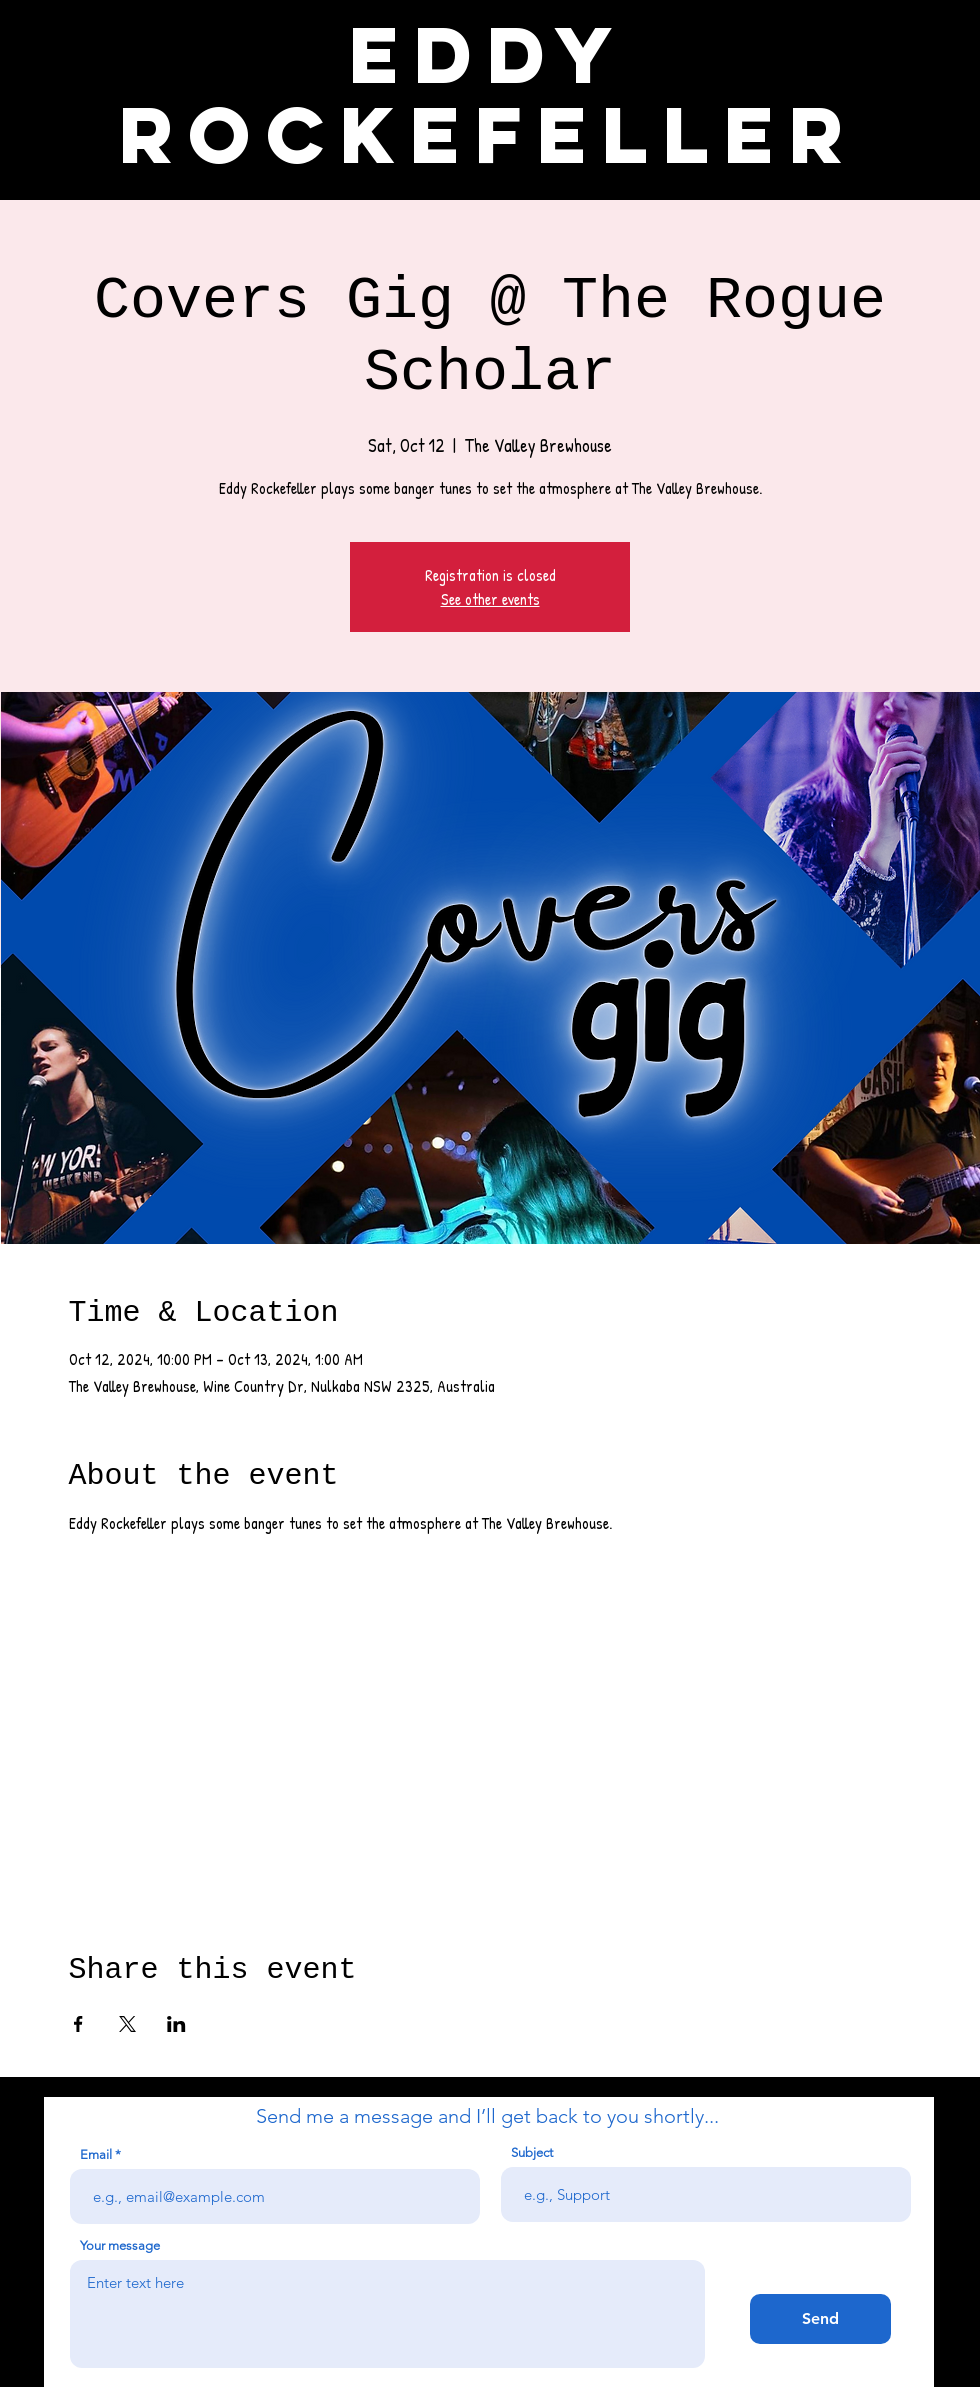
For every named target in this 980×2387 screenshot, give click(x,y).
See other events (490, 599)
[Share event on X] (127, 2024)
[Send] (820, 2319)
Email (96, 2154)
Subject (532, 2152)
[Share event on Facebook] (78, 2024)
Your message (120, 2245)
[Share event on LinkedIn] (176, 2024)
